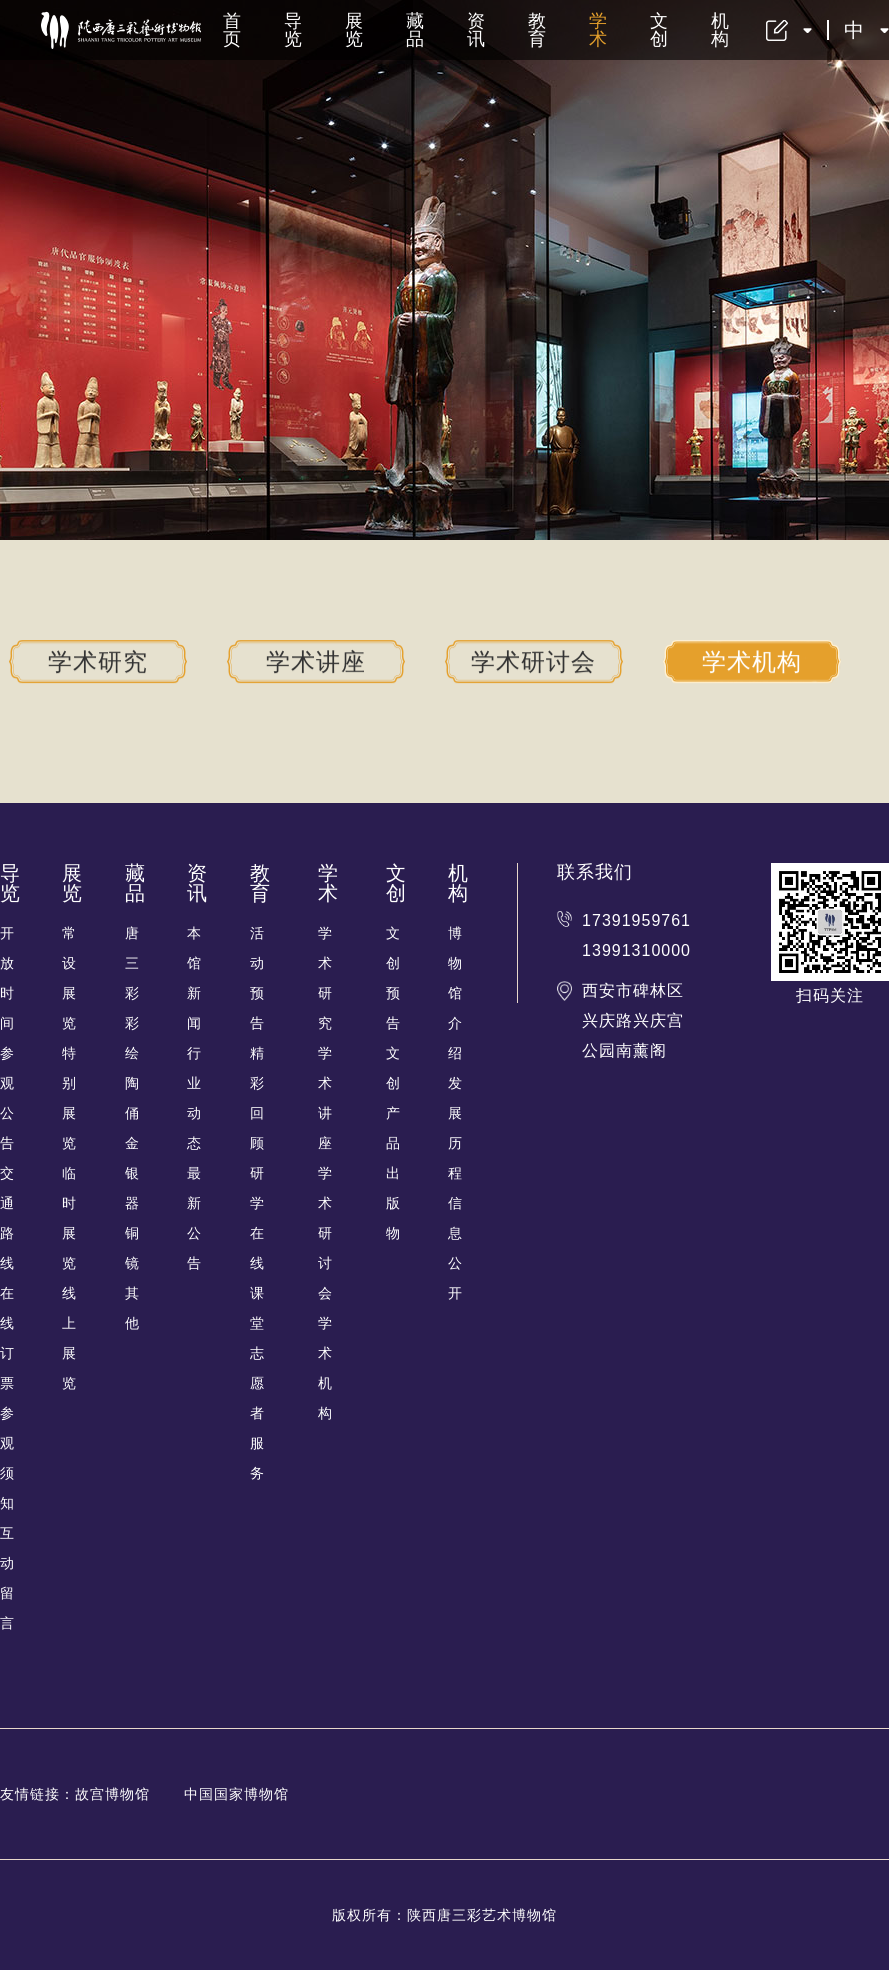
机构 (720, 30)
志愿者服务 (257, 1413)
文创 (659, 30)
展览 (354, 30)
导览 (293, 30)
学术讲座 (316, 661)
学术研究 (98, 661)
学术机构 (752, 661)
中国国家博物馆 (236, 1794)
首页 (232, 30)
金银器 (132, 1173)
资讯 (476, 30)
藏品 (415, 30)
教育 (537, 30)
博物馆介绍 (455, 993)
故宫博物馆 (112, 1794)
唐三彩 (132, 963)
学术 (598, 30)
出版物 (393, 1203)
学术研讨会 (533, 661)
